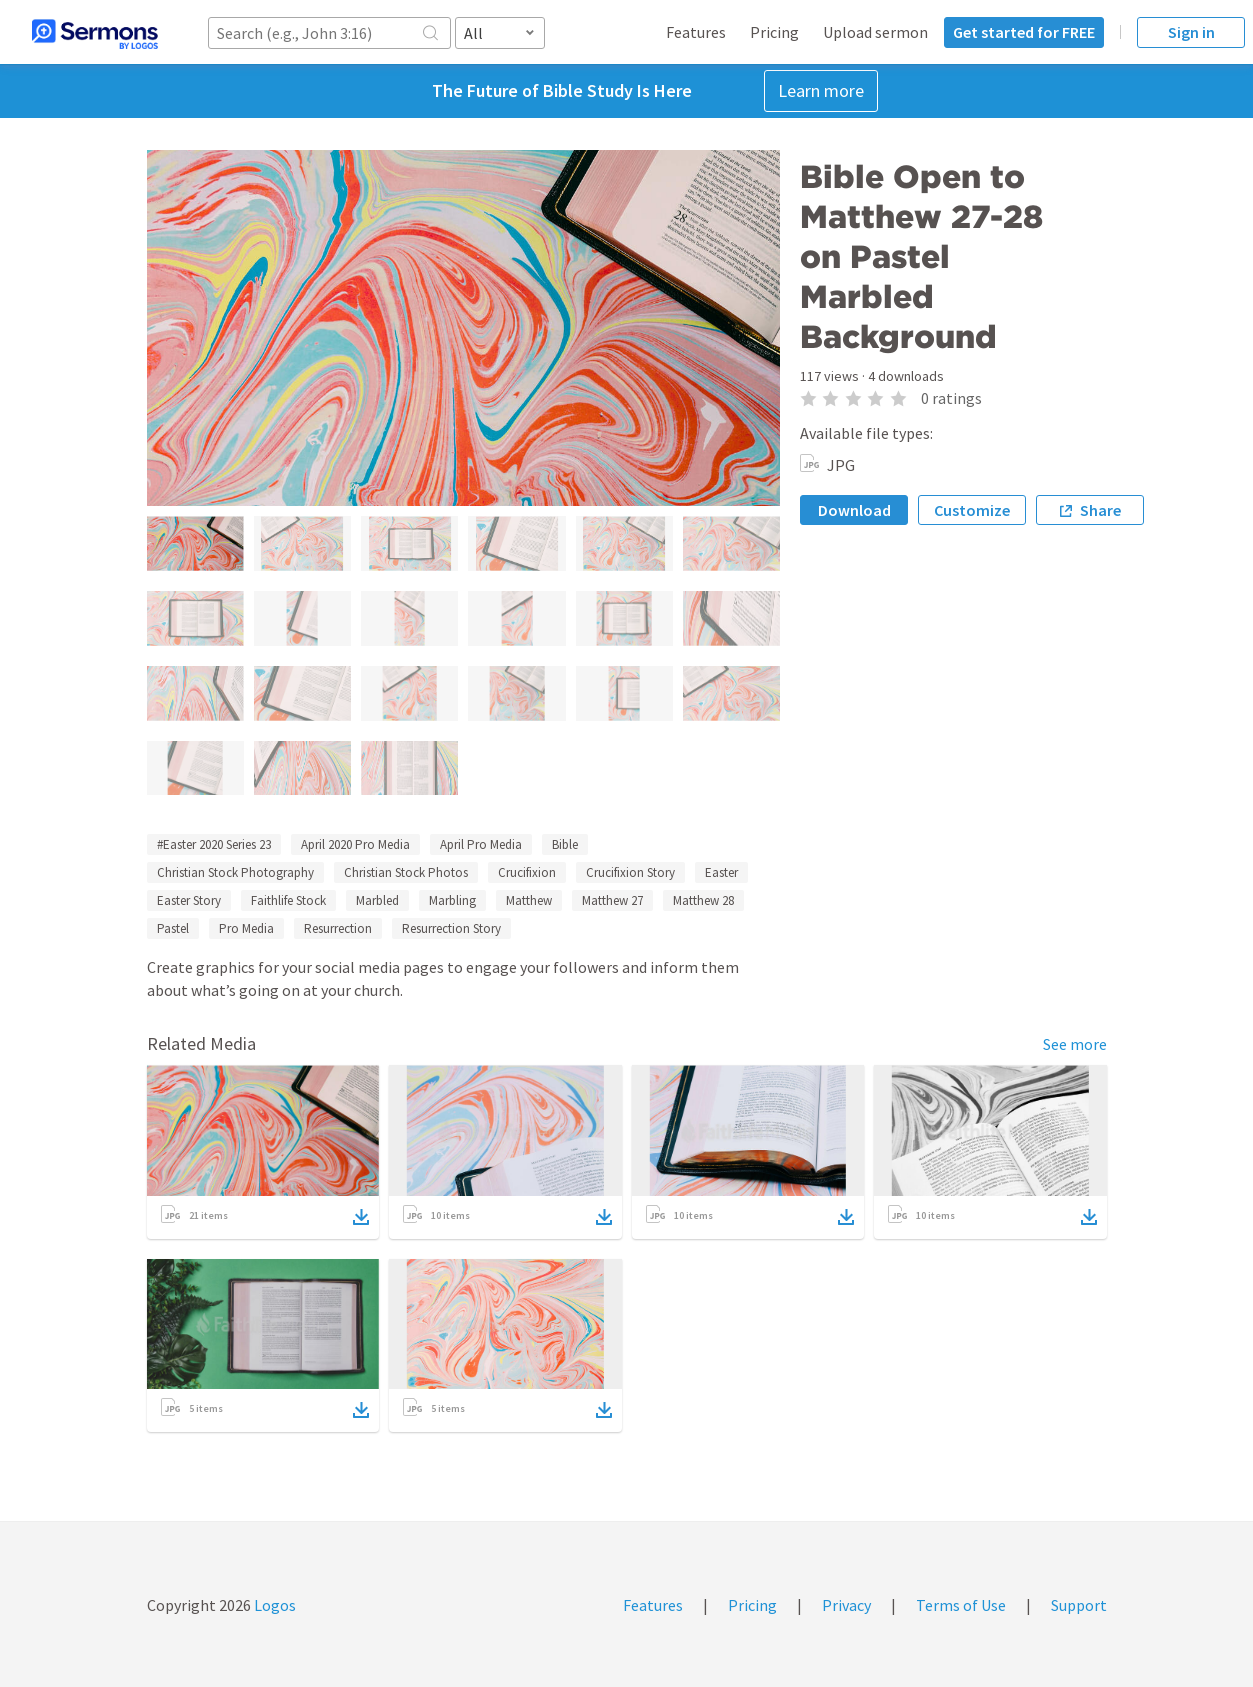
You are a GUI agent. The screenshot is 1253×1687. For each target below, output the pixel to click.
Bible (565, 844)
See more (1075, 1044)
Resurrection (338, 928)
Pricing (774, 32)
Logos (273, 1605)
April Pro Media (481, 844)
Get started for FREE (1024, 32)
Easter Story (189, 900)
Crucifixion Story (630, 872)
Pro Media (246, 928)
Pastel (173, 928)
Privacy (846, 1605)
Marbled (377, 900)
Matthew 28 (703, 900)
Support (1079, 1605)
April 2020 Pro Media (355, 844)
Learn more (821, 90)
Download (854, 510)
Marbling (452, 900)
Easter (721, 872)
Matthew (529, 900)
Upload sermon (875, 32)
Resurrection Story (451, 928)
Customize (972, 510)
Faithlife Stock (288, 900)
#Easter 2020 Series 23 (214, 844)
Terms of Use (961, 1605)
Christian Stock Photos (406, 872)
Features (696, 32)
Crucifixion (527, 872)
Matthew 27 (612, 900)
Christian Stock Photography (235, 872)
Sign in (1191, 32)
